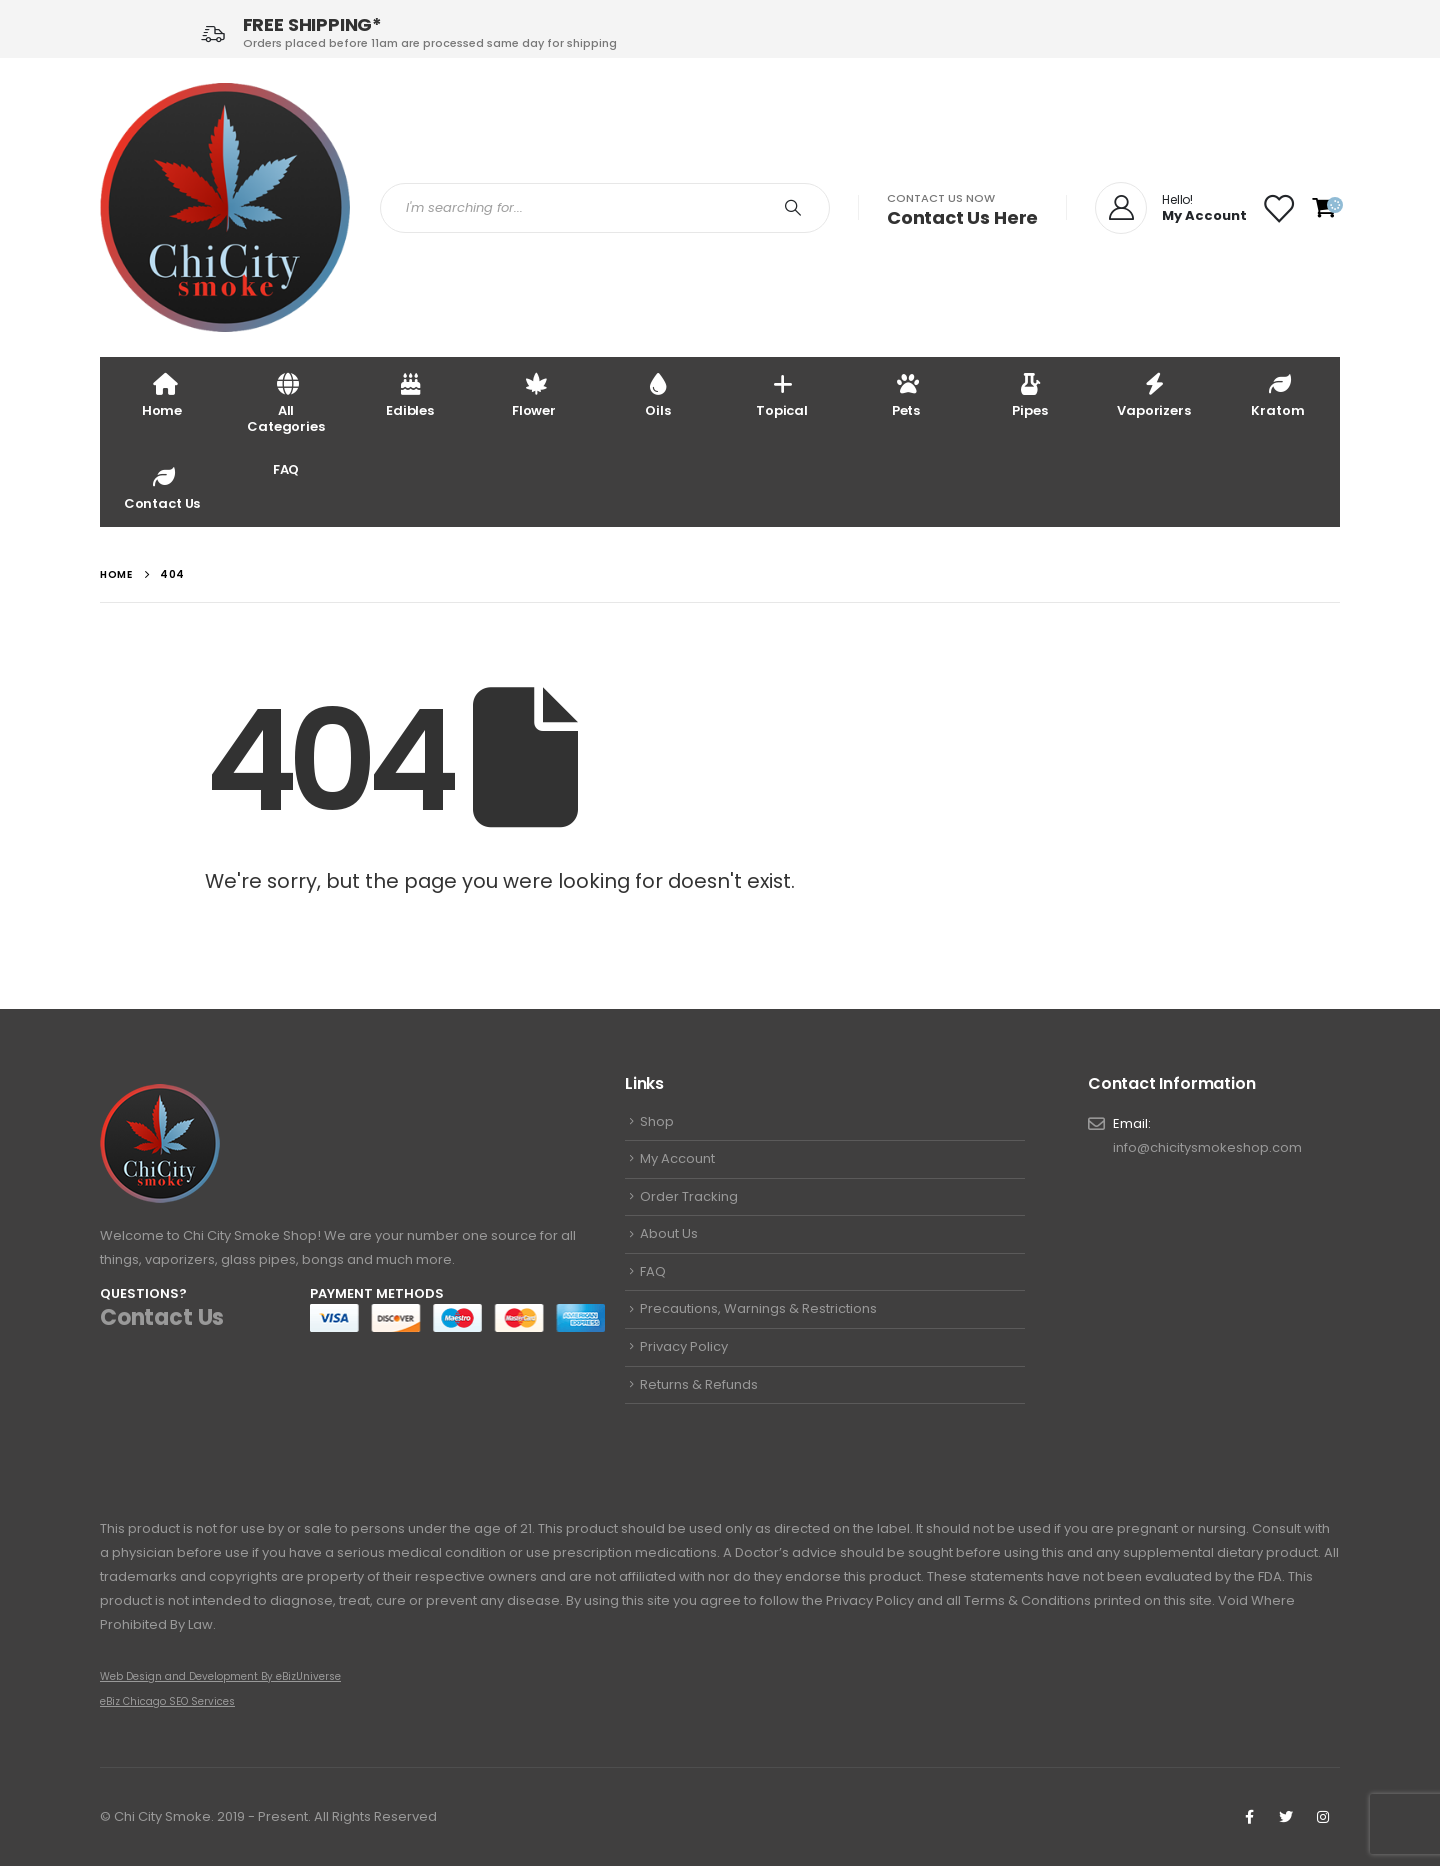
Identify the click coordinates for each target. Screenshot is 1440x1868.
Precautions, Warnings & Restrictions (758, 1316)
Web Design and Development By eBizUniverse (220, 1678)
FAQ (286, 469)
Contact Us (162, 487)
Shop (657, 1122)
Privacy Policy (684, 1355)
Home (162, 394)
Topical (782, 394)
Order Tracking (689, 1199)
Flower (534, 394)
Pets (906, 394)
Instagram (1323, 1819)
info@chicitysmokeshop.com (1207, 1149)
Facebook (1249, 1819)
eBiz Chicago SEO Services (167, 1703)
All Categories (286, 402)
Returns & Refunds (699, 1394)
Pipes (1029, 394)
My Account (677, 1160)
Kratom (1277, 394)
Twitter (1286, 1819)
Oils (657, 394)
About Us (669, 1238)
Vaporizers (1154, 394)
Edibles (410, 394)
